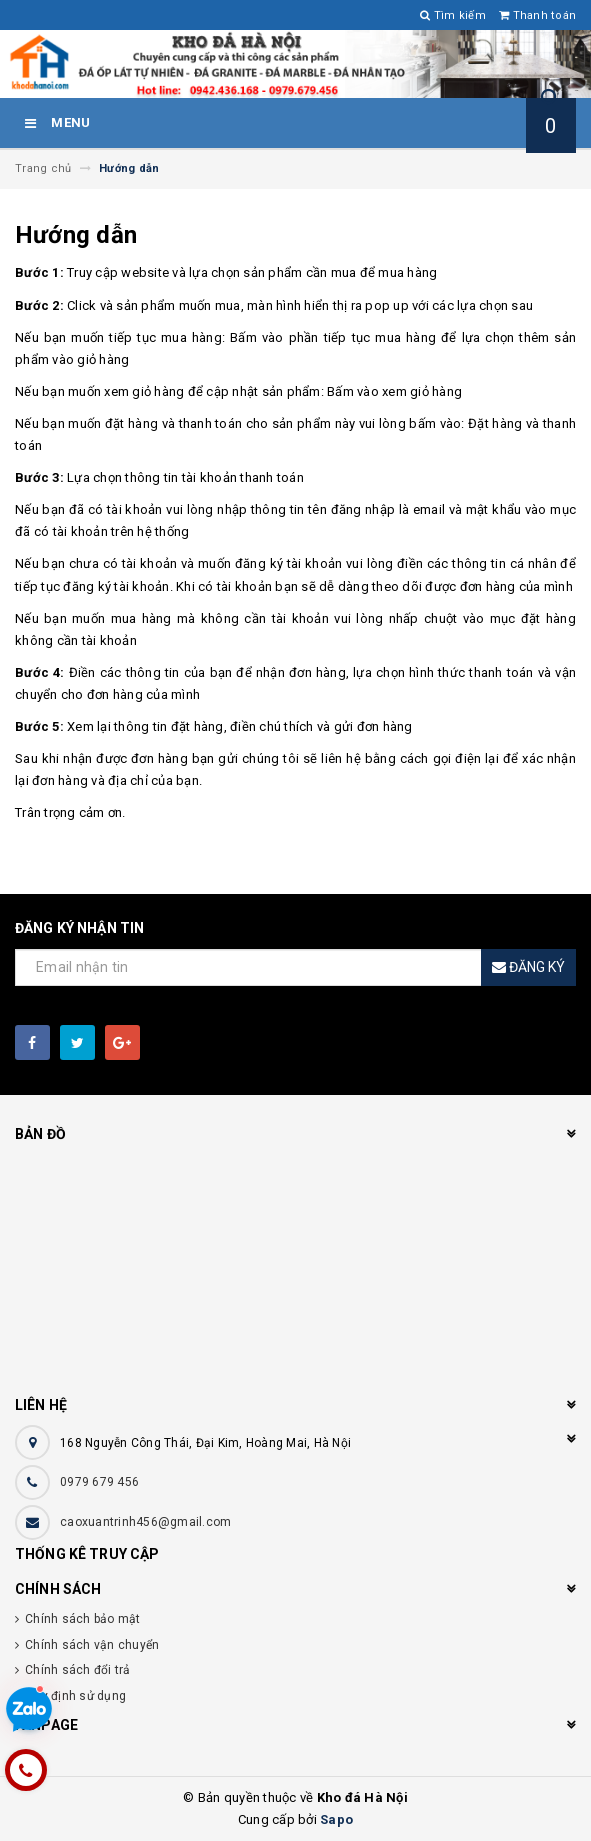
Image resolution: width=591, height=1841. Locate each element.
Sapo (336, 1819)
